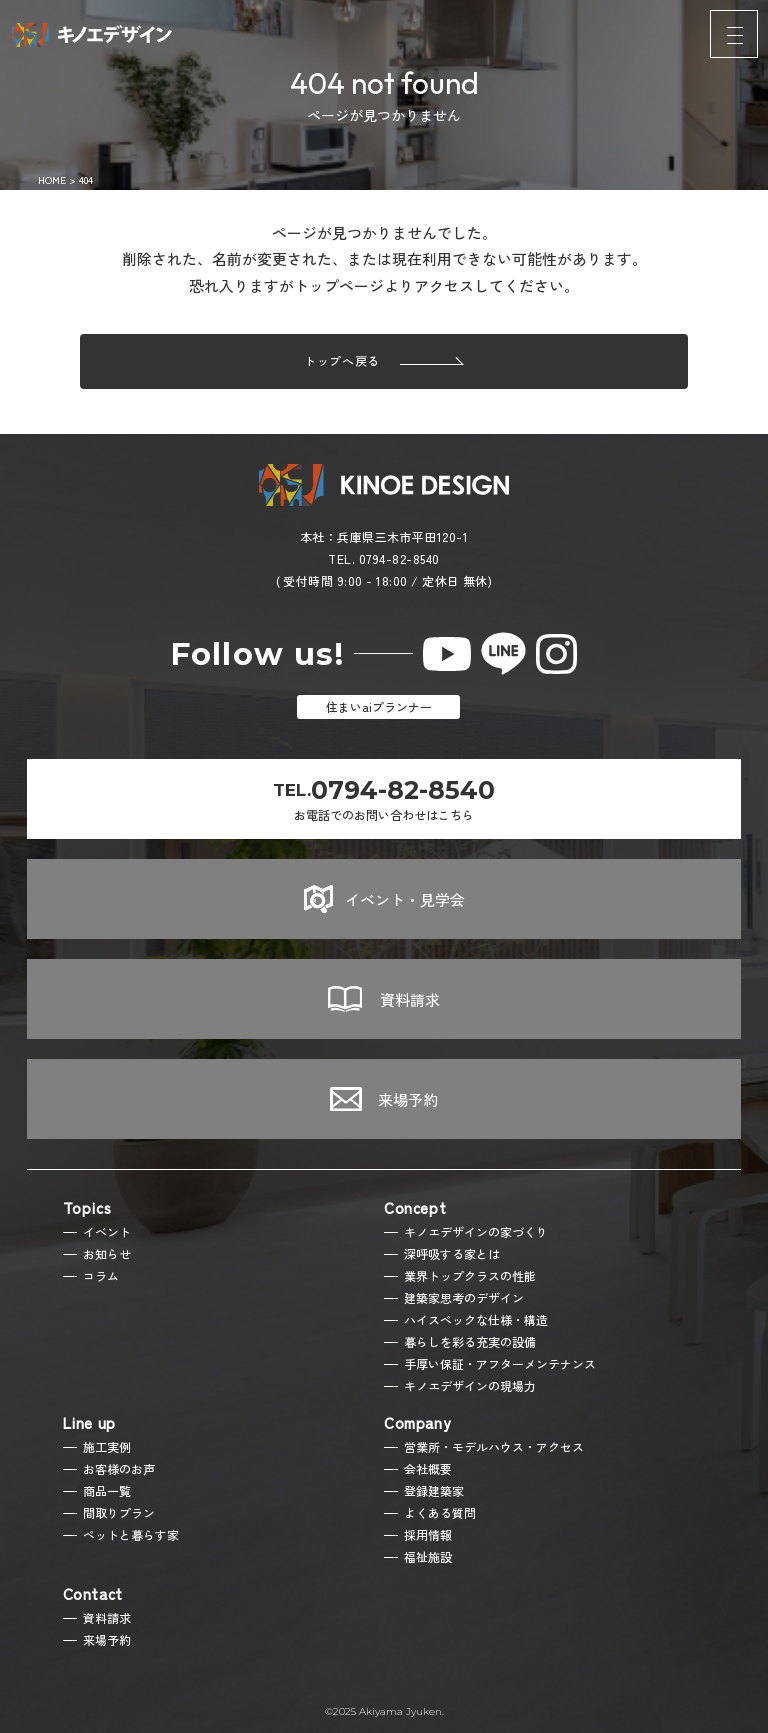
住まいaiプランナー (379, 706)
